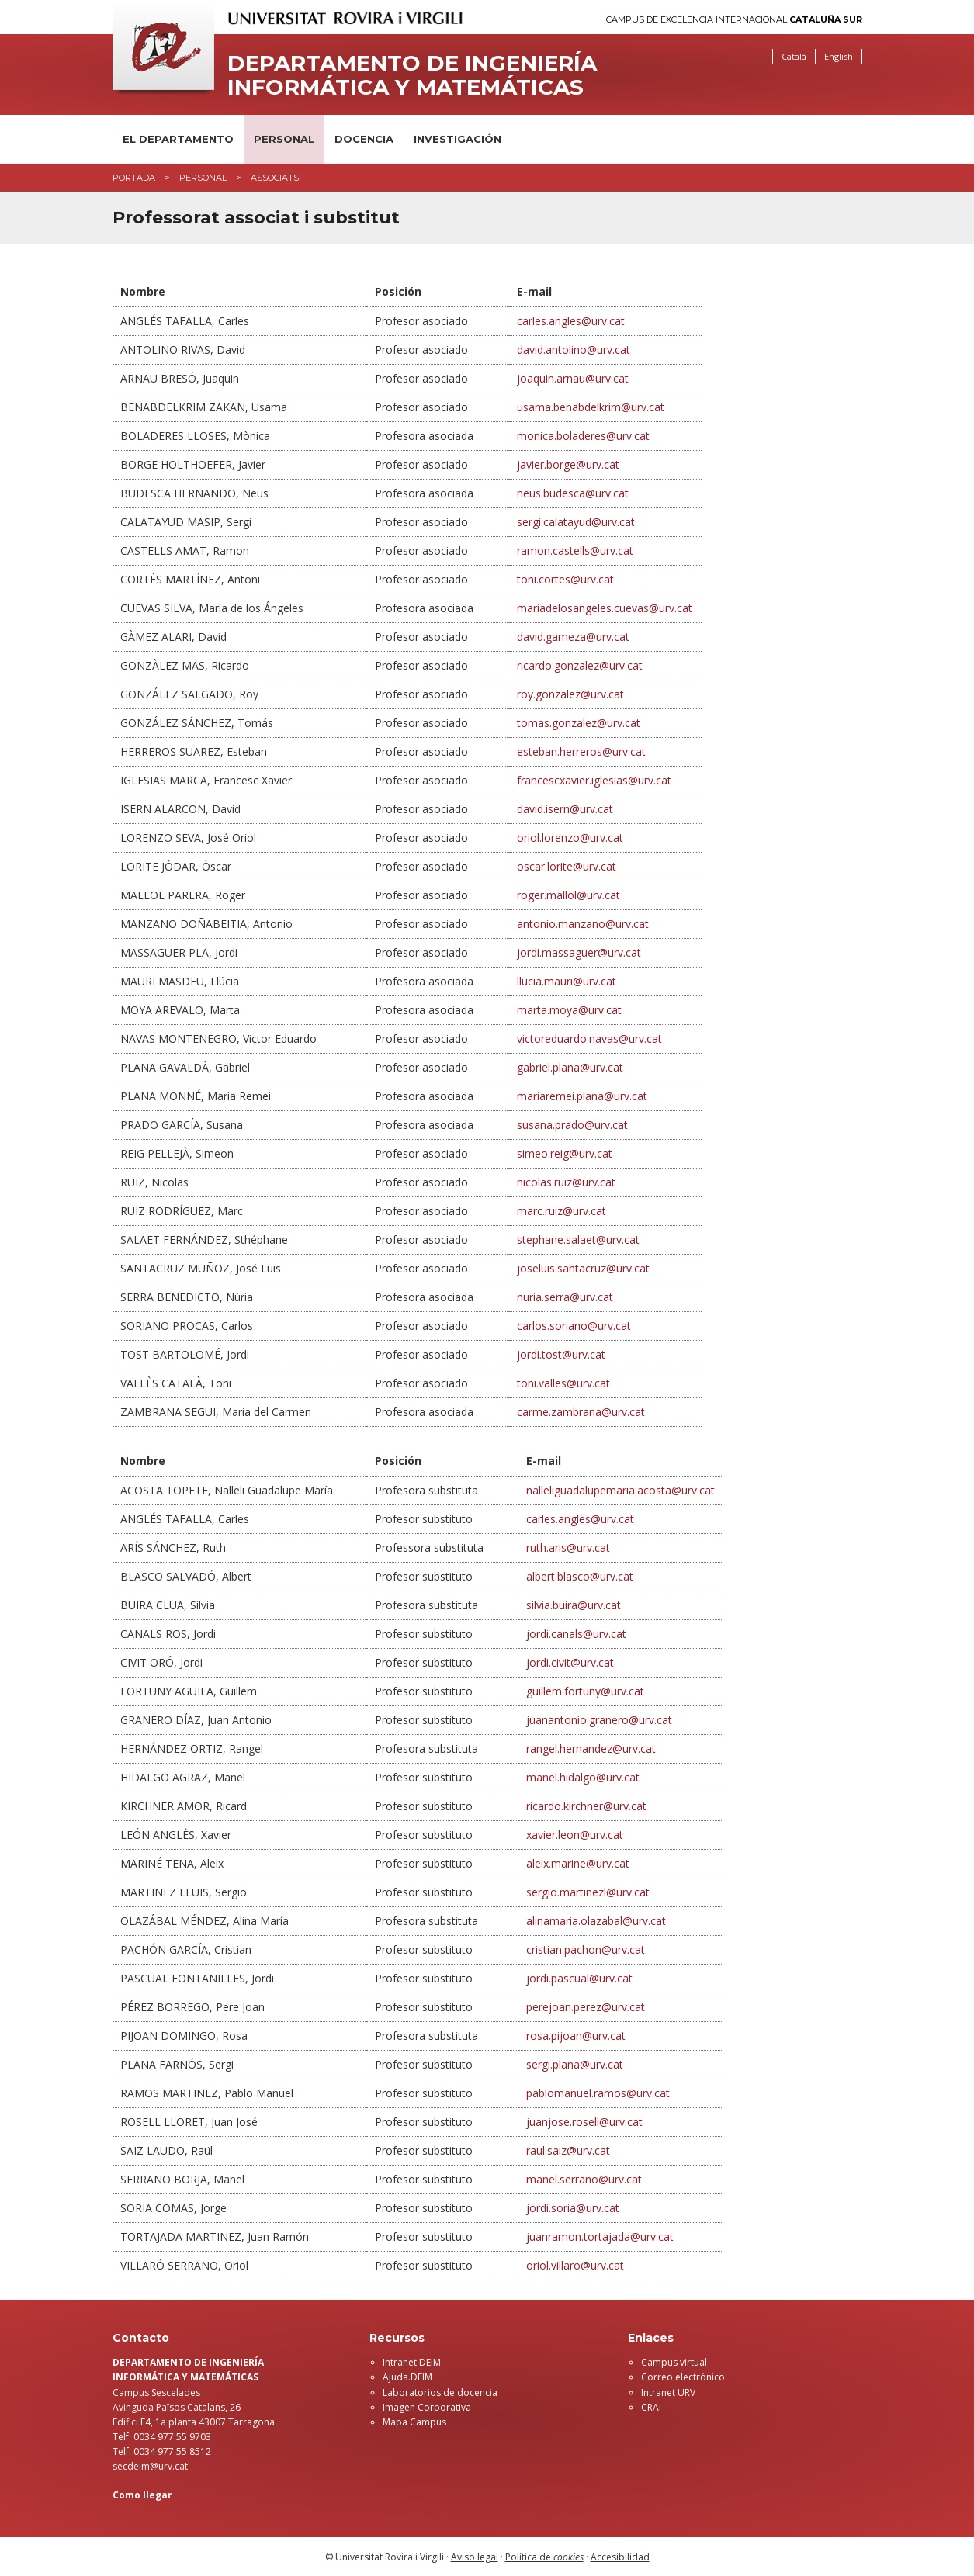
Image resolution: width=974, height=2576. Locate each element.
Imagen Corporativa (427, 2407)
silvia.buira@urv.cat (573, 1605)
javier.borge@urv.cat (568, 464)
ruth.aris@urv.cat (568, 1547)
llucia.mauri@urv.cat (566, 981)
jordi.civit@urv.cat (570, 1662)
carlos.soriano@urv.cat (574, 1325)
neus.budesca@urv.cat (573, 493)
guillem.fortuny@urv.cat (585, 1691)
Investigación (457, 139)
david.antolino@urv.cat (573, 349)
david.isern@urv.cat (565, 809)
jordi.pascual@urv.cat (579, 1978)
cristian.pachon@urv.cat (585, 1949)
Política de (544, 2557)
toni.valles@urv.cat (563, 1383)
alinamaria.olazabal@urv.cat (596, 1920)
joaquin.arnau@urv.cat (573, 378)
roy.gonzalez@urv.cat (570, 694)
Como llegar (142, 2495)
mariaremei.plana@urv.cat (582, 1096)
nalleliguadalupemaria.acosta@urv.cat (620, 1490)
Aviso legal (474, 2557)
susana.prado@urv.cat (572, 1124)
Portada (134, 177)
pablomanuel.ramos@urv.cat (598, 2093)
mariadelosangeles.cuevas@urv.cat (604, 608)
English (838, 56)
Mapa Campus (414, 2422)
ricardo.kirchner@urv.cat (586, 1806)
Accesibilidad (620, 2557)
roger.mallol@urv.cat (568, 895)
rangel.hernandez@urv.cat (591, 1748)
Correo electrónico (683, 2377)
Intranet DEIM (412, 2362)
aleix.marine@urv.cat (577, 1863)
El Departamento (178, 139)
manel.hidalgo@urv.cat (583, 1777)
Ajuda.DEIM (407, 2377)
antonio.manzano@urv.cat (583, 923)
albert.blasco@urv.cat (579, 1576)
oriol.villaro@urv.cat (575, 2265)
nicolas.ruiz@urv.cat (566, 1182)
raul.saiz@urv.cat (568, 2150)
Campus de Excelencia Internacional (734, 20)
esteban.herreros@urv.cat (581, 751)
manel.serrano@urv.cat (584, 2179)
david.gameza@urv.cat (573, 636)
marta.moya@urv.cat (569, 1009)
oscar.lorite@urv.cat (566, 866)
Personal (284, 139)
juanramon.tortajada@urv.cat (600, 2236)
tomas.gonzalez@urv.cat (578, 722)
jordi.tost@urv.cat (561, 1354)
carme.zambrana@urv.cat (581, 1411)
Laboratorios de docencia (440, 2392)
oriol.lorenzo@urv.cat (570, 837)
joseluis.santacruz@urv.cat (583, 1268)
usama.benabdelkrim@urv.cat (590, 407)
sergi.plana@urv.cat (574, 2064)
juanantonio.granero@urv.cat (599, 1719)
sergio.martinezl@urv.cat (588, 1892)
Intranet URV (668, 2392)
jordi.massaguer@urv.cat (579, 952)
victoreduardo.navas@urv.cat (589, 1038)
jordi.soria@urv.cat (572, 2207)
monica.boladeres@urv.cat (583, 435)
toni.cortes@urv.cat (565, 579)
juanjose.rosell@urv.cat (584, 2121)
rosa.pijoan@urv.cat (576, 2035)
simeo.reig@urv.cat (564, 1153)
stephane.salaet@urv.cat (578, 1239)
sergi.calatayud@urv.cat (576, 521)
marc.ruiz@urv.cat (561, 1210)
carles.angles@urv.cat (571, 320)
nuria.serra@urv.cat (565, 1297)
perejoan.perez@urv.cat (585, 2007)
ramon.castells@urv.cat (575, 550)
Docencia (363, 139)
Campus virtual (674, 2362)
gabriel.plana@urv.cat (570, 1067)
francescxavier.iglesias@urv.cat (594, 780)
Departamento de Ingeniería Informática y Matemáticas (412, 75)
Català (794, 56)
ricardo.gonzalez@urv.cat (580, 665)
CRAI (651, 2407)
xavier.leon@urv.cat (574, 1834)
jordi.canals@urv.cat (576, 1633)
